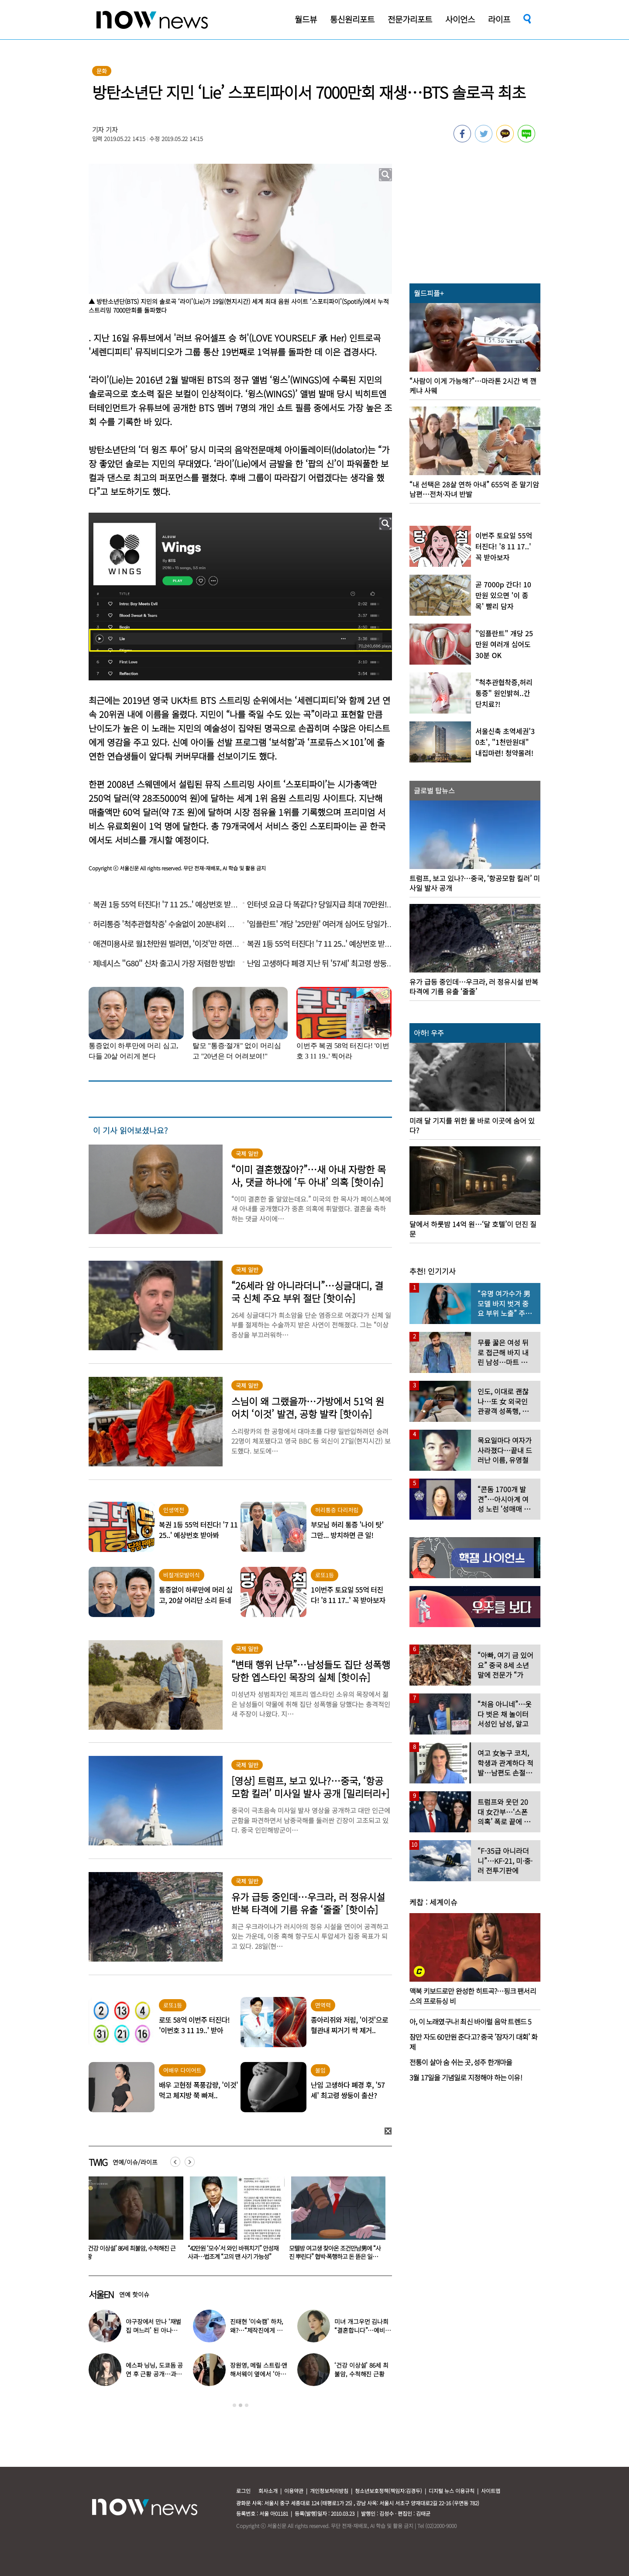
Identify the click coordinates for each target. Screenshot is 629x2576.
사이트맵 (490, 2490)
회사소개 (268, 2490)
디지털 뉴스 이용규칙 (451, 2490)
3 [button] (246, 2405)
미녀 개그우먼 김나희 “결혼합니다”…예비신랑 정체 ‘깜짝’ (362, 2330)
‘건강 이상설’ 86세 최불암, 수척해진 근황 (232, 2252)
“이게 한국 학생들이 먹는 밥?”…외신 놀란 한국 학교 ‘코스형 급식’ (132, 2252)
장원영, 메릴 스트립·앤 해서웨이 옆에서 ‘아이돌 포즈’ (258, 2374)
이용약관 (293, 2490)
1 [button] (234, 2405)
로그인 (243, 2490)
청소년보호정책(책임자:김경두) (388, 2490)
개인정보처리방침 (329, 2490)
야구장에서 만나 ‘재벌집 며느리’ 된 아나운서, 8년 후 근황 (153, 2330)
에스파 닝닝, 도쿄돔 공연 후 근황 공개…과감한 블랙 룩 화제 (154, 2374)
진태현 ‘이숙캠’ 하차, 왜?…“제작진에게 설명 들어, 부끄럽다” (256, 2330)
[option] (132, 2221)
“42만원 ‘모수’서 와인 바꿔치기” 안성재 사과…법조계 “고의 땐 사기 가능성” (334, 2252)
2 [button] (240, 2405)
